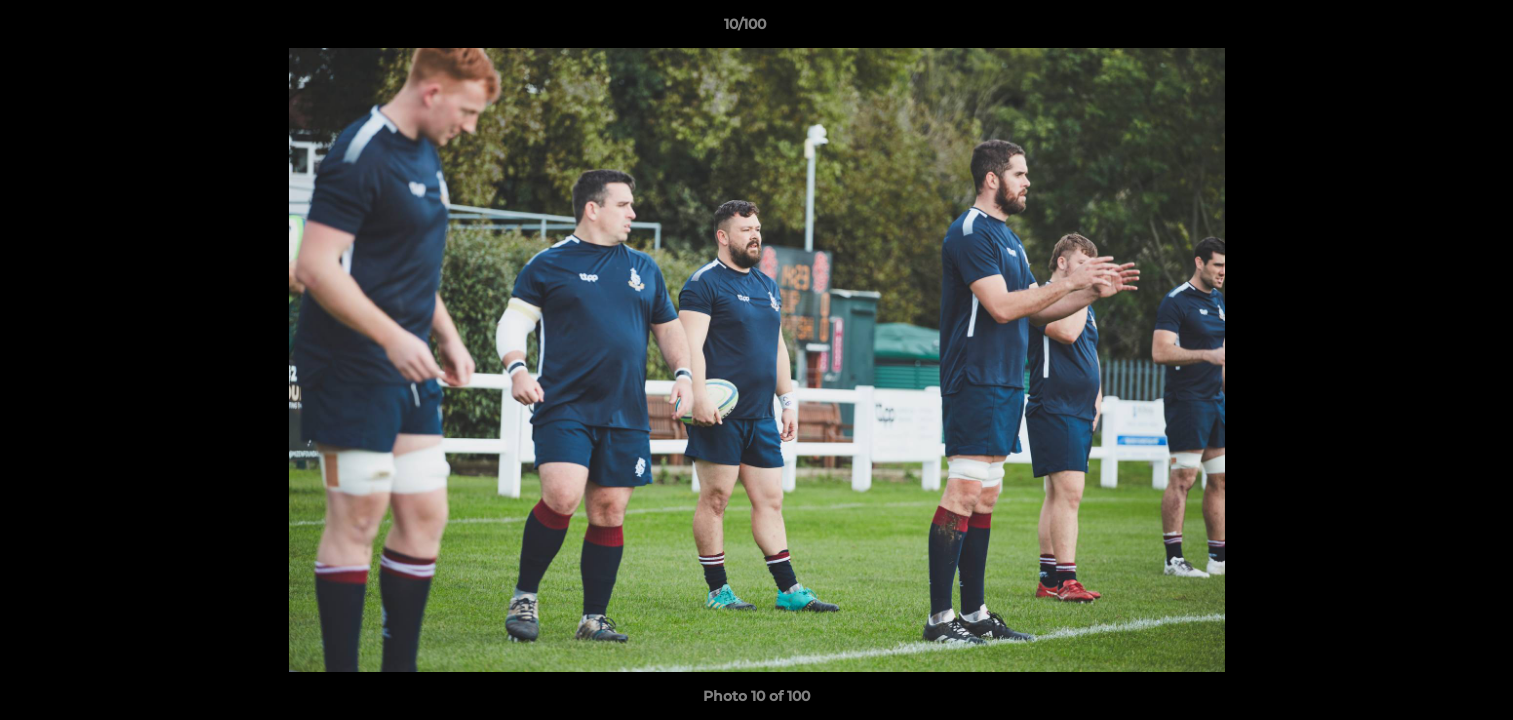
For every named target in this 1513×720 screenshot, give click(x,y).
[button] (1429, 29)
